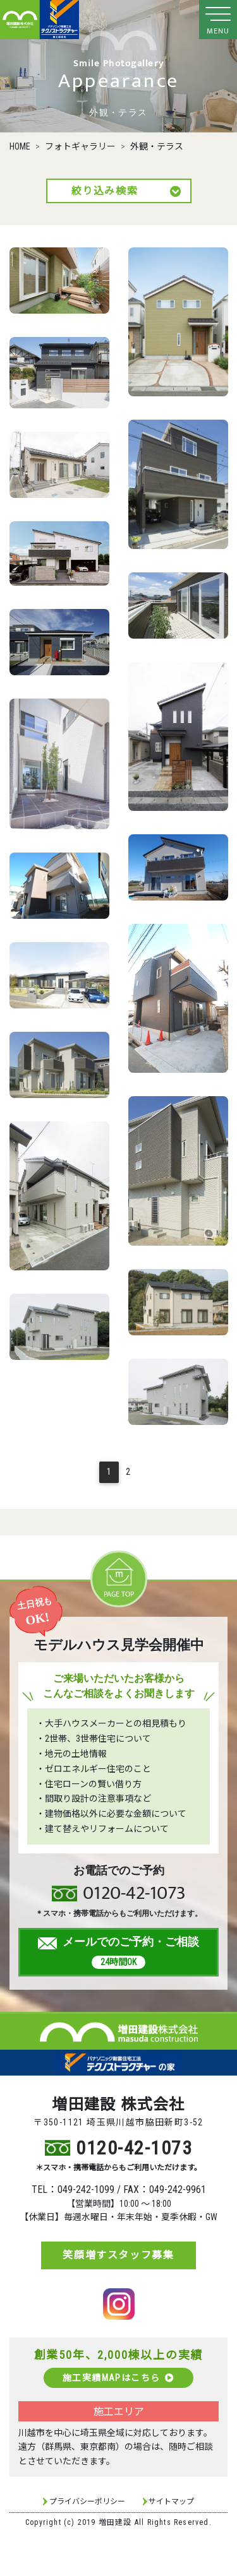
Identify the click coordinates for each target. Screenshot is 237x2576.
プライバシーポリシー (87, 2501)
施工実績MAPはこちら (118, 2378)
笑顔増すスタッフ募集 (118, 2255)
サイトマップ (171, 2501)
